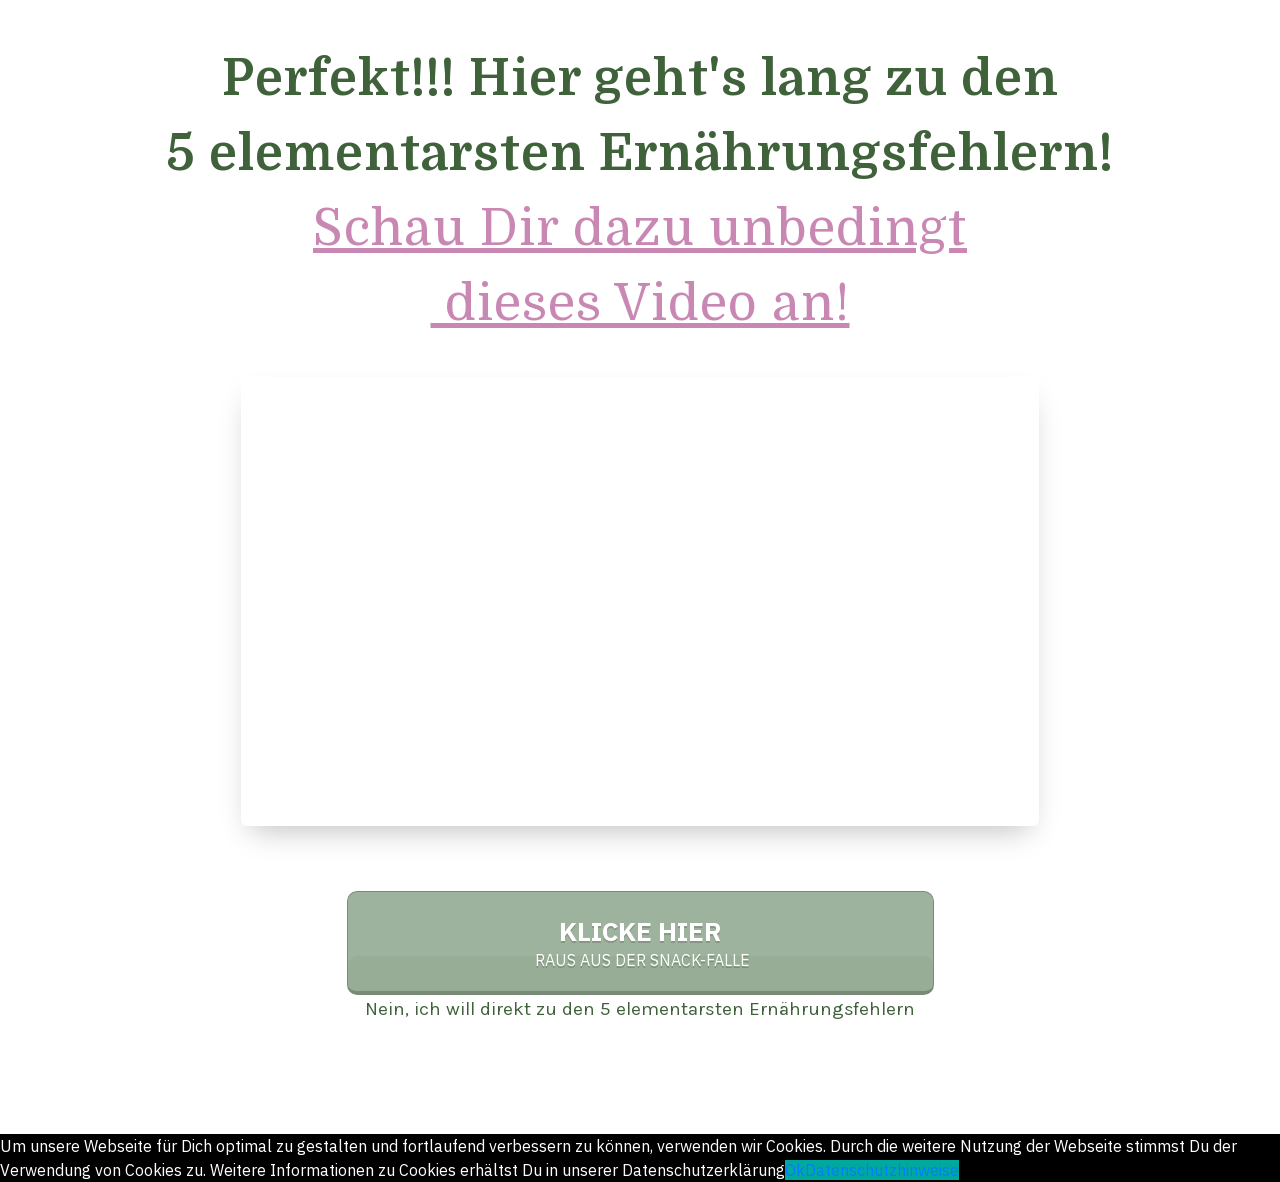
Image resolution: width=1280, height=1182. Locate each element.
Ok (795, 1170)
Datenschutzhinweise (882, 1170)
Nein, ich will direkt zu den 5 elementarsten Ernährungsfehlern (640, 1009)
